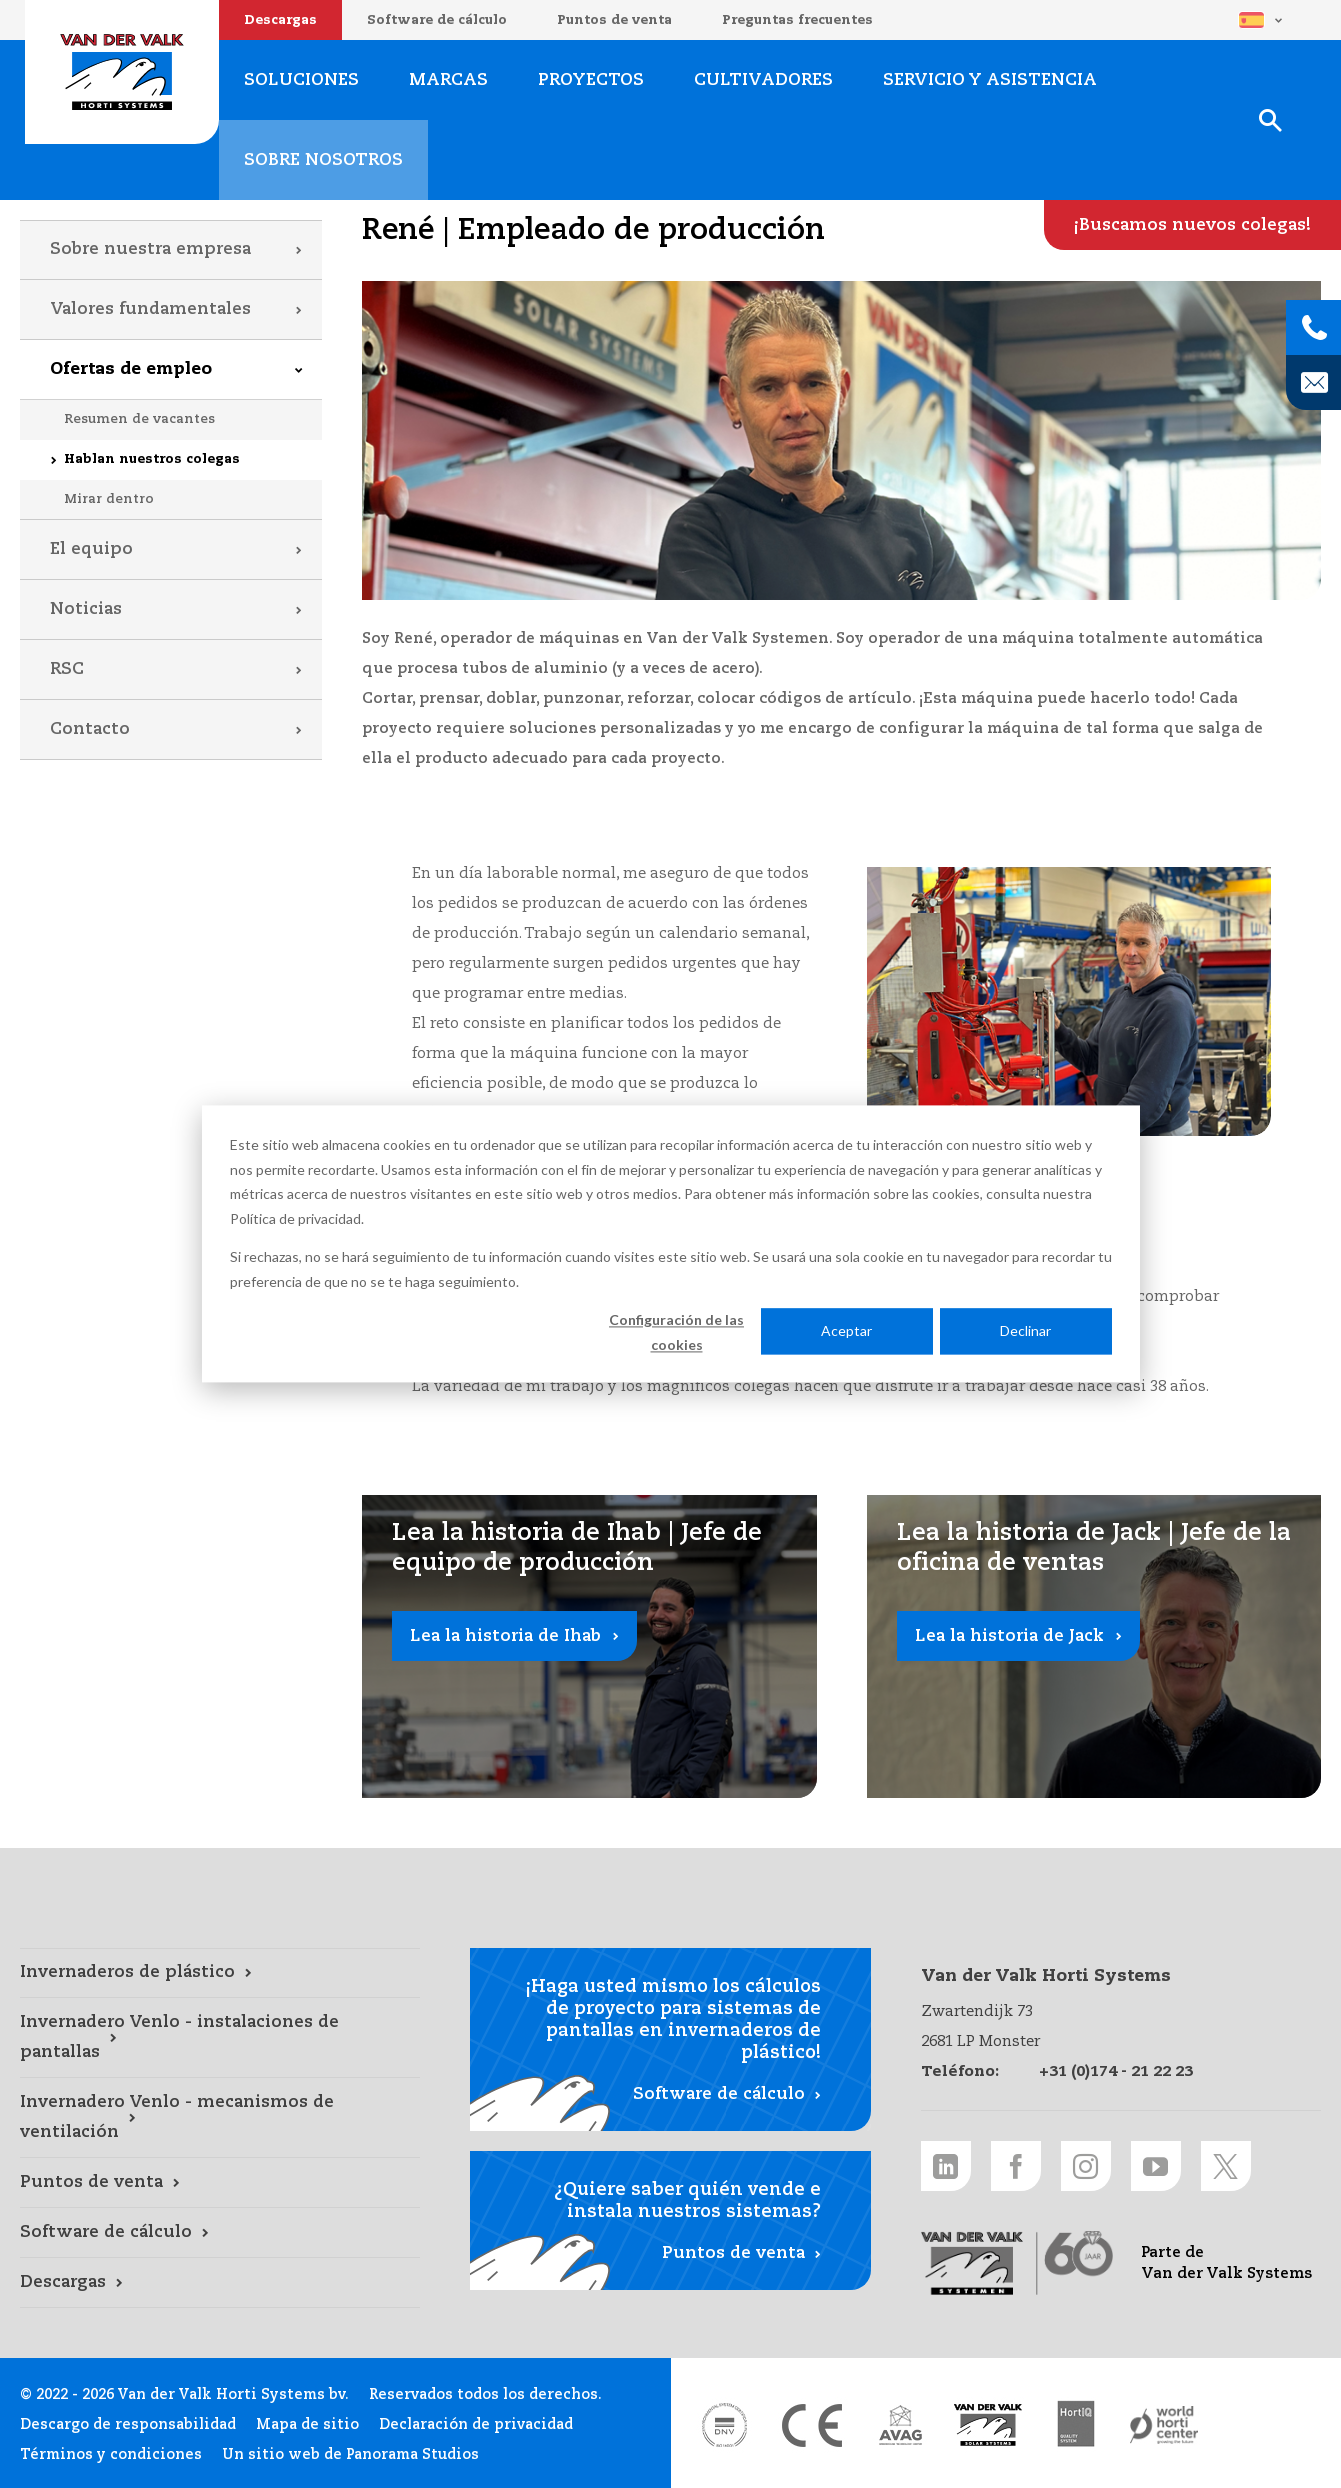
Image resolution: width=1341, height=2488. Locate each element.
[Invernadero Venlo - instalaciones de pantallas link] (220, 2038)
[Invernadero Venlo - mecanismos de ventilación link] (220, 2118)
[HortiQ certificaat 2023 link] (1076, 2425)
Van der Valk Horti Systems (122, 72)
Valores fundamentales (150, 309)
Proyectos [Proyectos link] (591, 80)
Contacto (90, 729)
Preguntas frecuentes (797, 20)
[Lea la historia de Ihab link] (589, 1646)
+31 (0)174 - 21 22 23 (1116, 2071)
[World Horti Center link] (1164, 2425)
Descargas (280, 20)
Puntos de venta (614, 20)
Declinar (1025, 1330)
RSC (67, 669)
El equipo (91, 549)
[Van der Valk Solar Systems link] (988, 2425)
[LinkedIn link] (946, 2166)
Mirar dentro (109, 499)
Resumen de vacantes (139, 419)
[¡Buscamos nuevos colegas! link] (1192, 225)
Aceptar (846, 1330)
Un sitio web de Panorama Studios (350, 2455)
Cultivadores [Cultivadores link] (763, 80)
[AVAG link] (900, 2425)
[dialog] (671, 1243)
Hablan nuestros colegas (152, 459)
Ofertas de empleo (131, 369)
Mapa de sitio (307, 2425)
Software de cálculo (437, 20)
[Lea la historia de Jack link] (1094, 1646)
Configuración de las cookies (676, 1332)
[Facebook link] (1016, 2166)
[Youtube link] (1156, 2166)
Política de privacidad (295, 1218)
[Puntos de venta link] (220, 2183)
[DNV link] (724, 2425)
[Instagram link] (1086, 2166)
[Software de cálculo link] (220, 2233)
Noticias (86, 609)
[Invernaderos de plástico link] (220, 1973)
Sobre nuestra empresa (150, 249)
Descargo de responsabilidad (128, 2425)
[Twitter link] (1226, 2166)
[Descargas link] (220, 2283)
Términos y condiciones (111, 2455)
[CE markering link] (812, 2425)
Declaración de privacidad (476, 2425)
